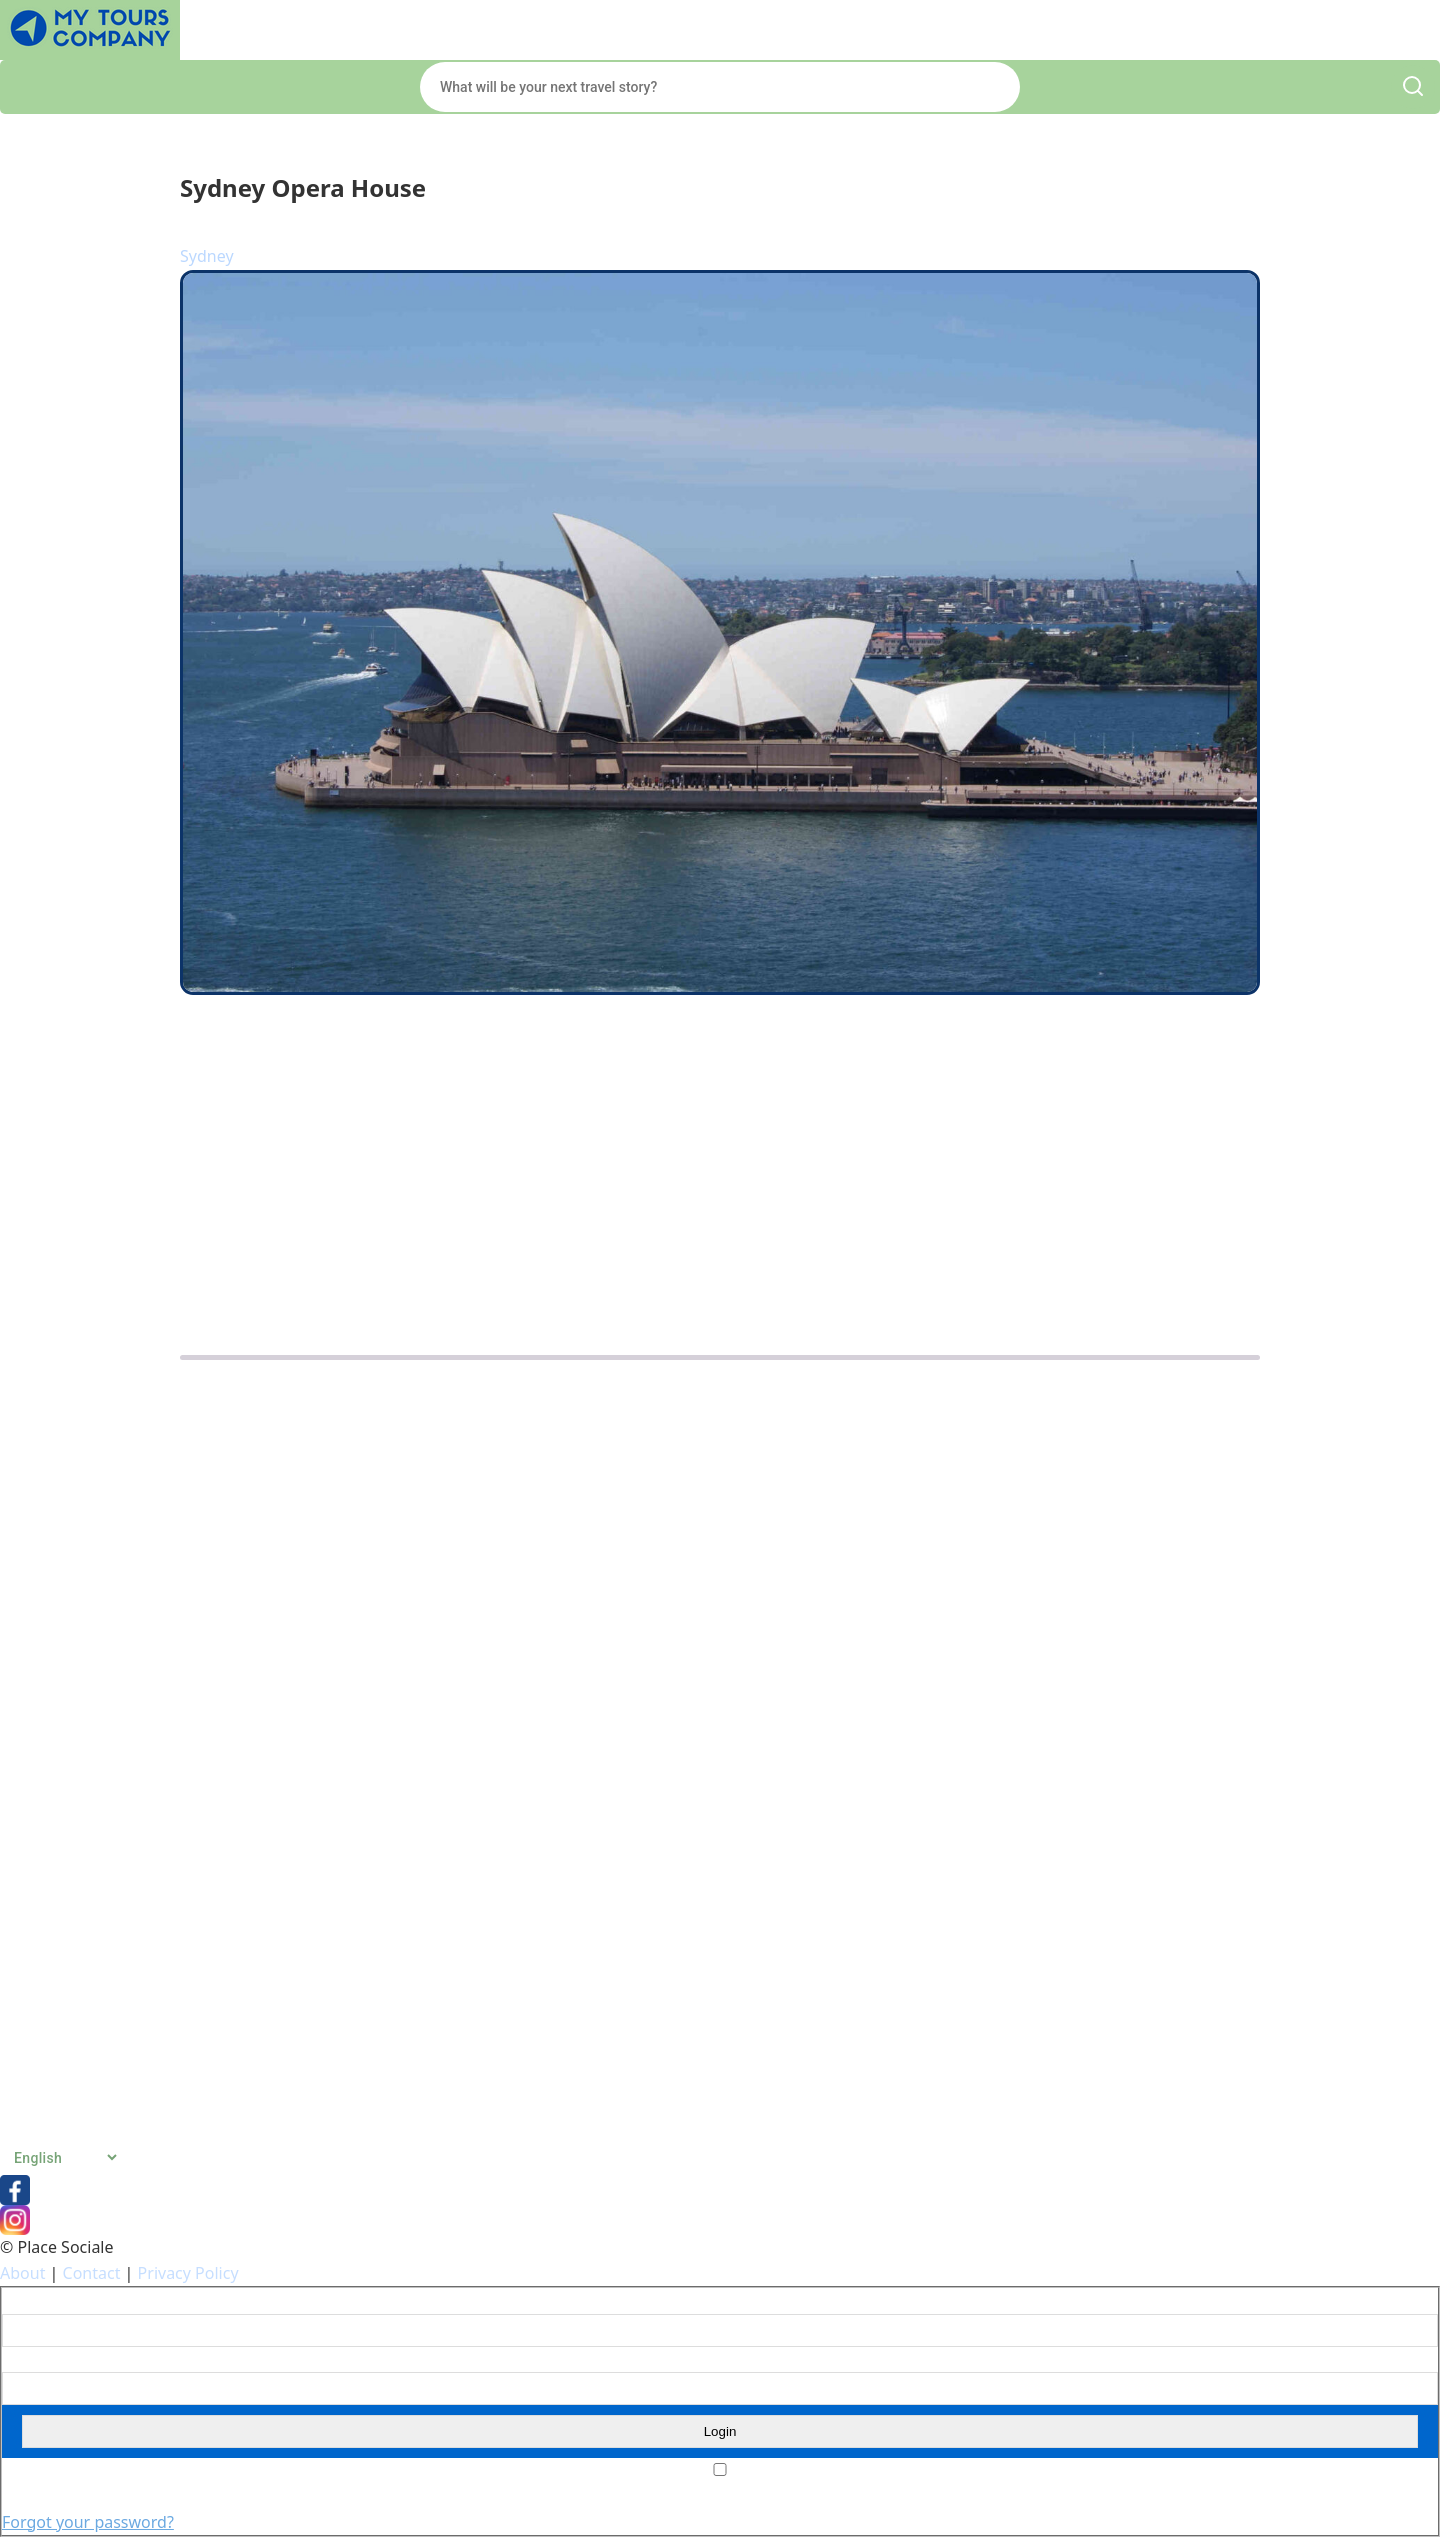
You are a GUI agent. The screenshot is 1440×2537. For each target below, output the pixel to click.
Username (33, 2301)
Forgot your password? (88, 2522)
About (22, 2273)
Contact (92, 2273)
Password (31, 2360)
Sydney (207, 256)
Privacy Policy (188, 2273)
